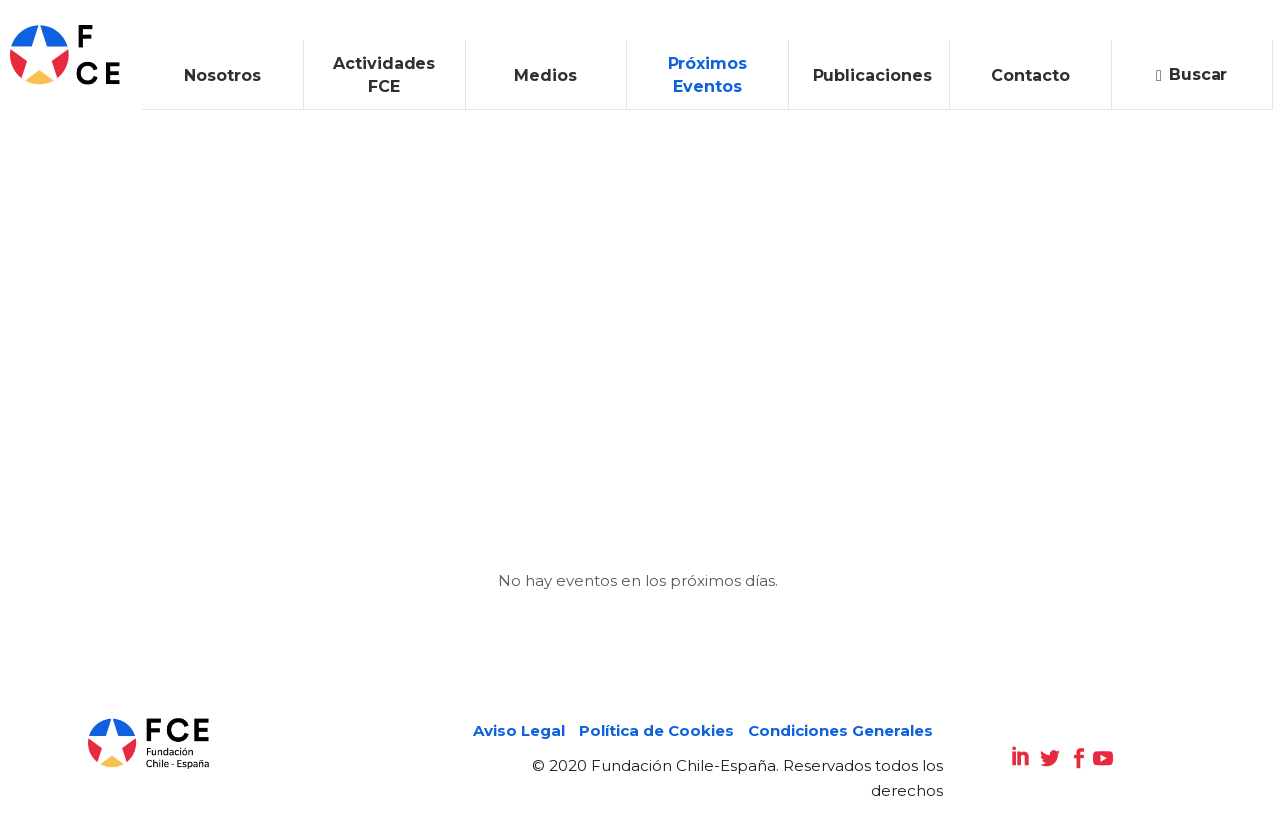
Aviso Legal (519, 730)
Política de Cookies (656, 730)
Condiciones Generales (840, 730)
